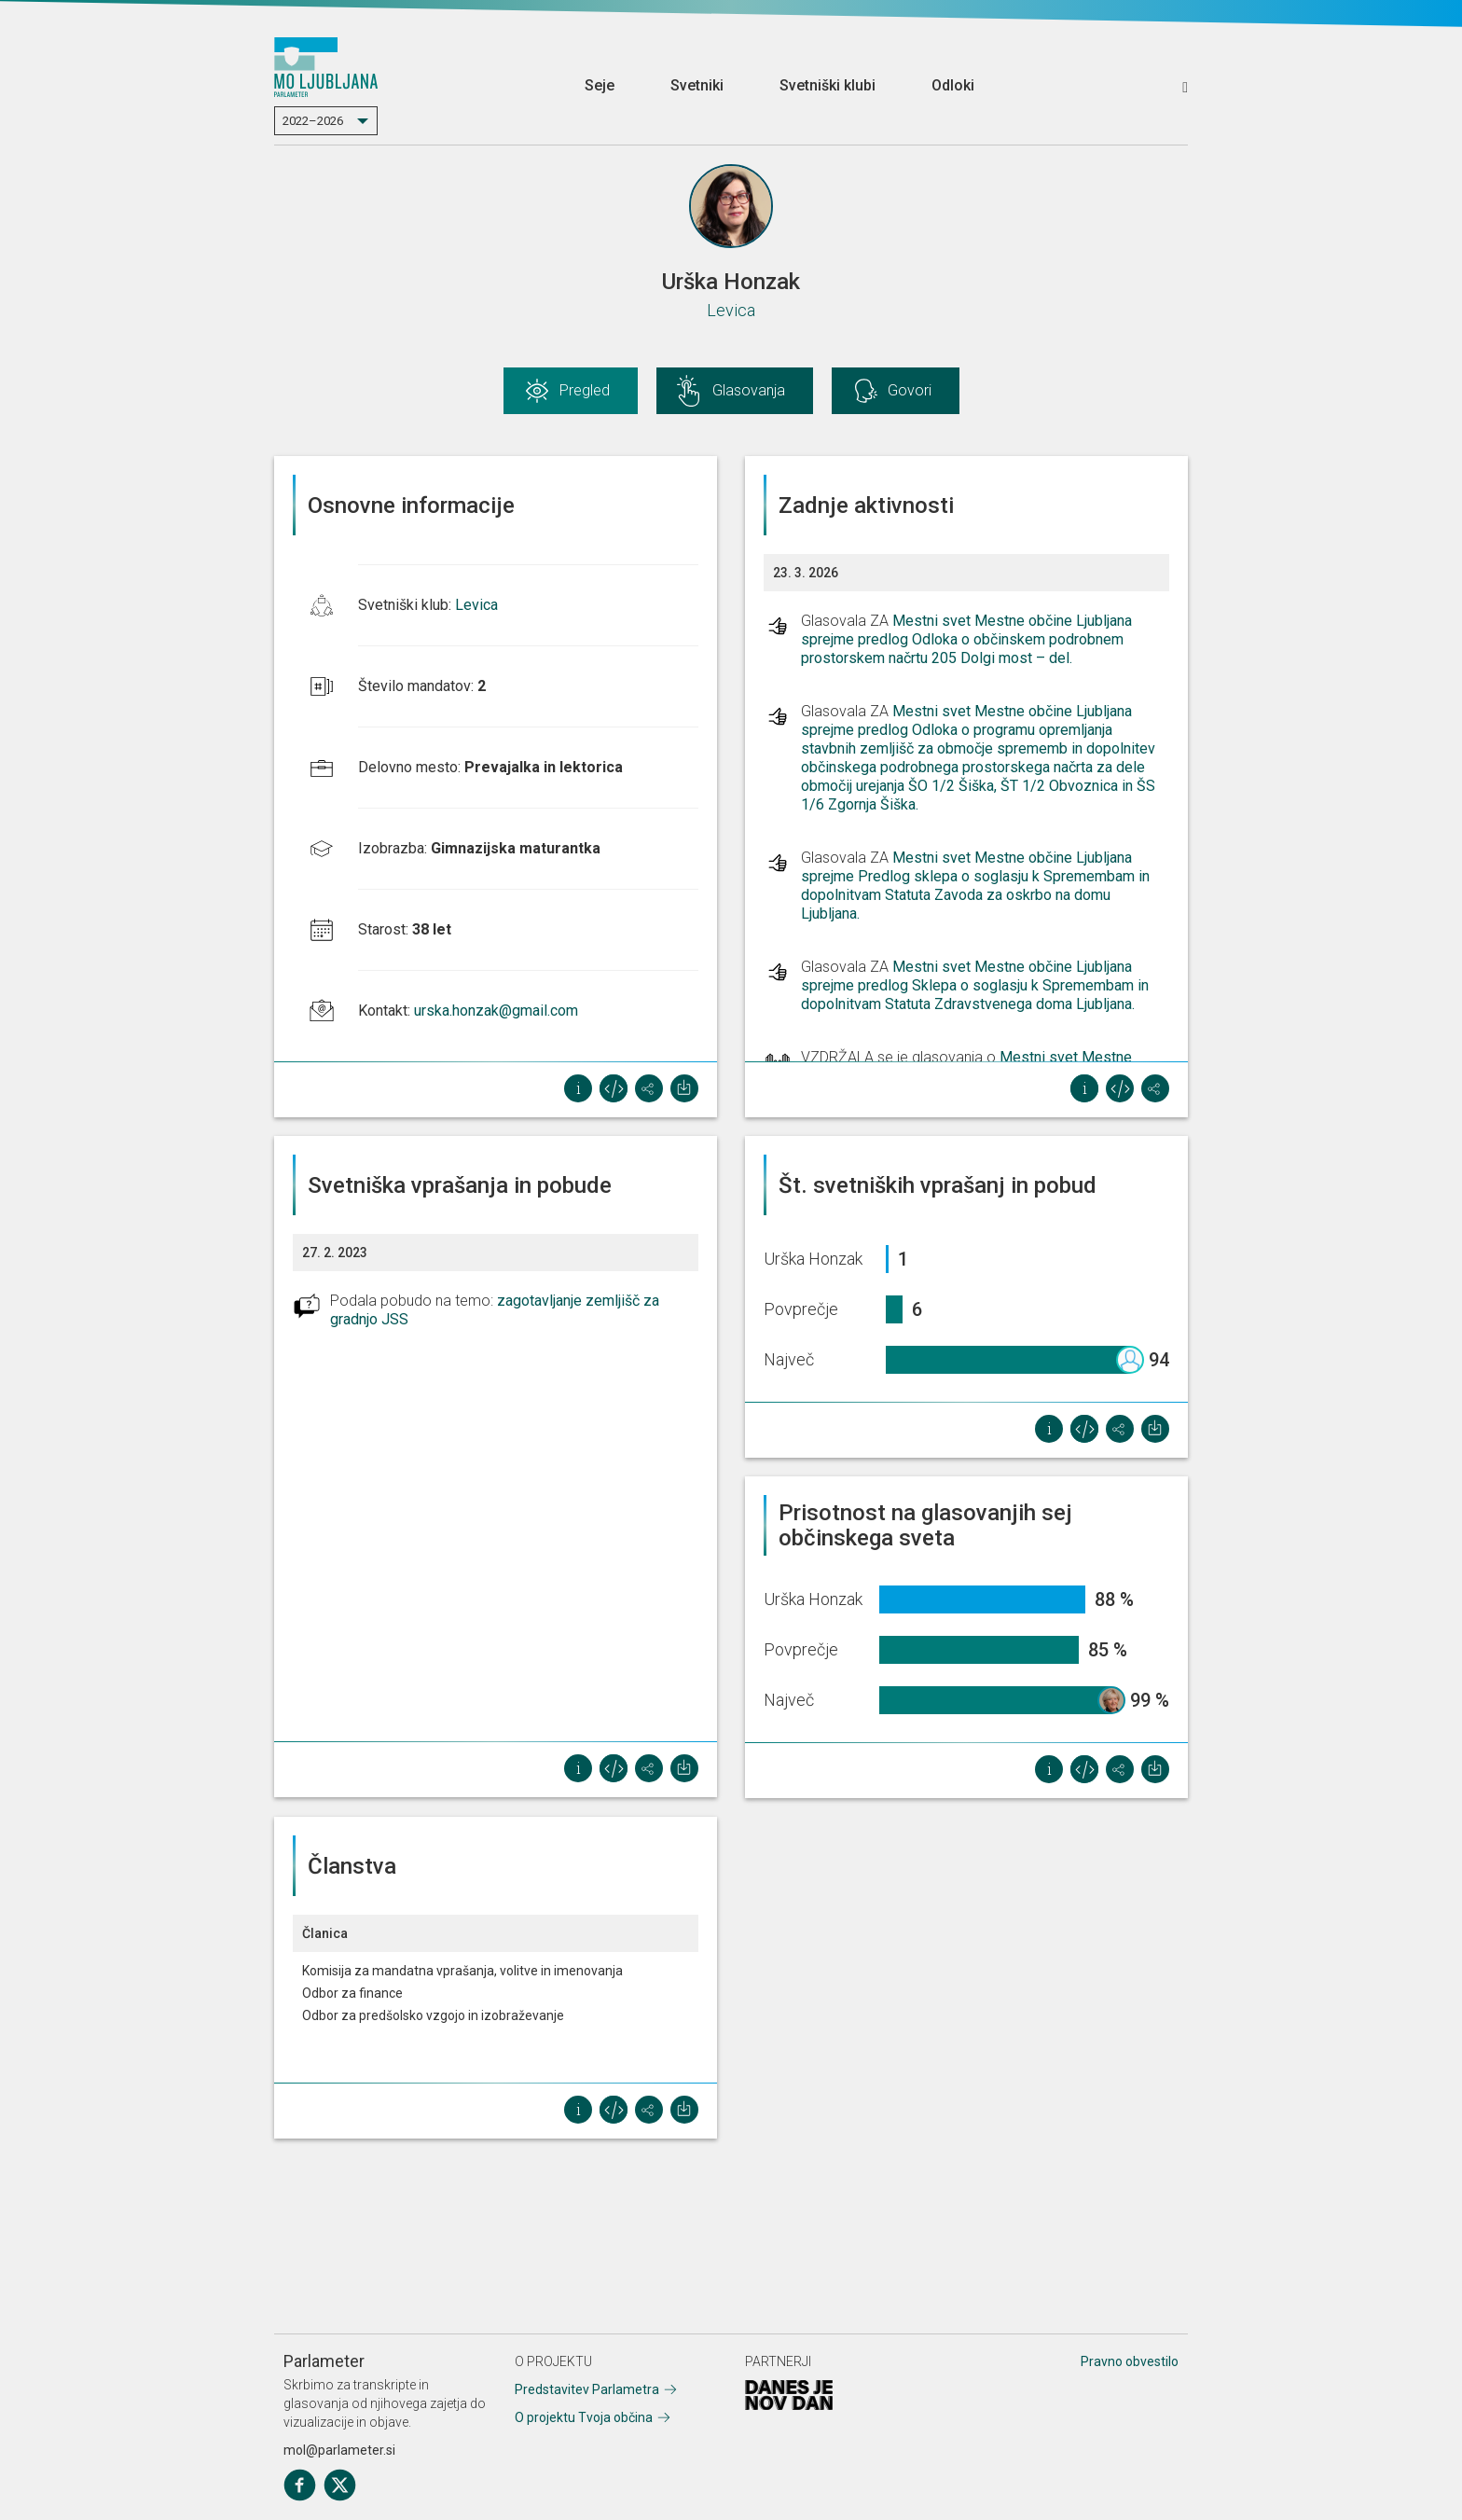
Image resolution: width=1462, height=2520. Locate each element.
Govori (909, 390)
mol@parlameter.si (339, 2450)
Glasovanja (748, 390)
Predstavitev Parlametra (587, 2389)
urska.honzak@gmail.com (496, 1010)
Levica (731, 310)
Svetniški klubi (827, 85)
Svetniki (697, 85)
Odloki (952, 85)
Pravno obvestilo (1130, 2361)
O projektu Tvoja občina (584, 2417)
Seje (599, 85)
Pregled (584, 390)
